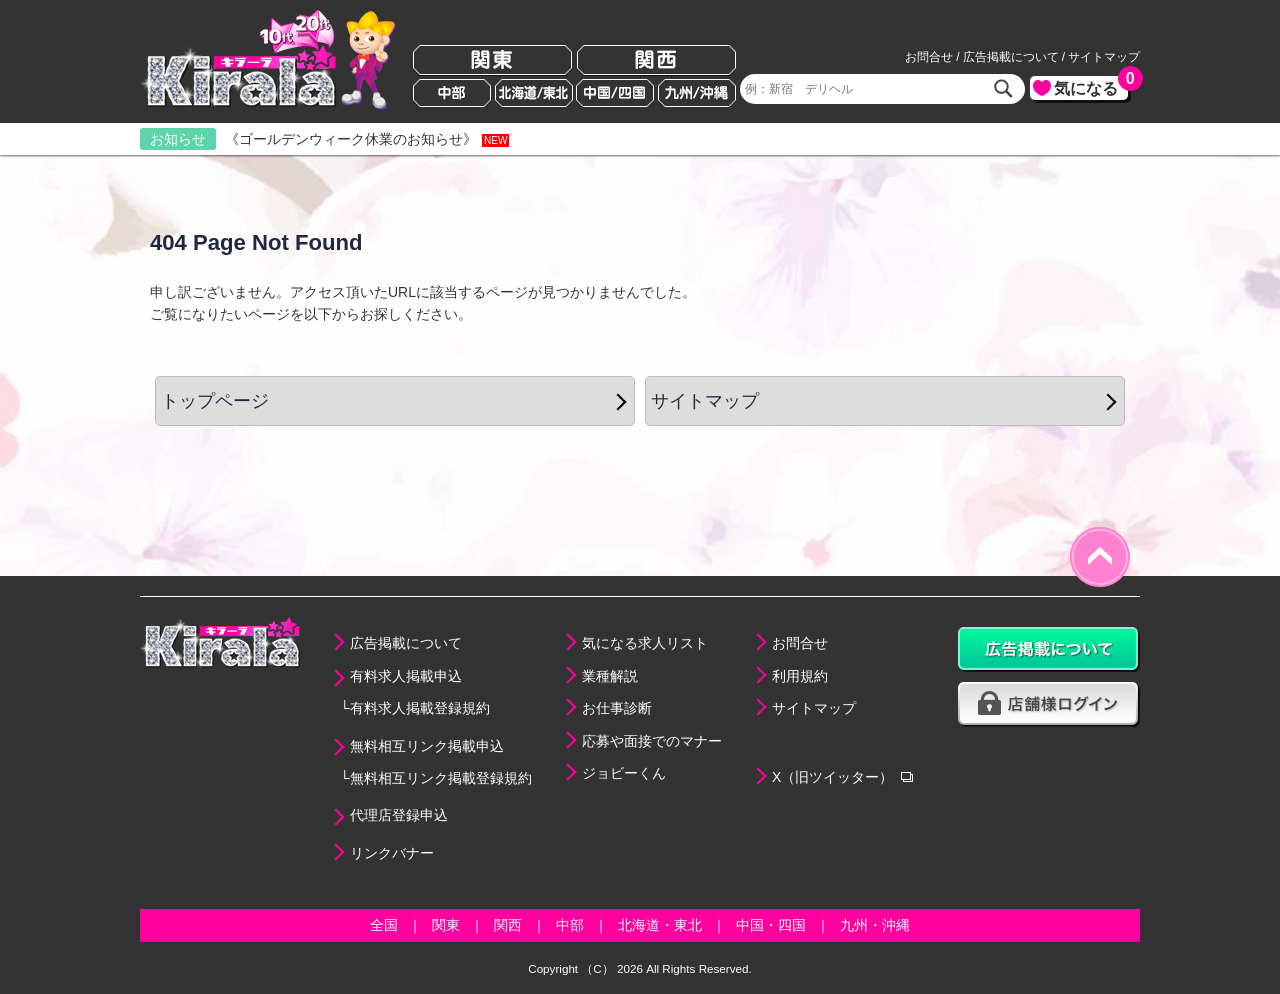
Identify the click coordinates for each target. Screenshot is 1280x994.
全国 (384, 925)
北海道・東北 (660, 925)
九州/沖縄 (697, 93)
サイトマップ (1104, 57)
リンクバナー (392, 853)
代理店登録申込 (399, 815)
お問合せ (929, 57)
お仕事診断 (617, 708)
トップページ (215, 401)
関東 (492, 60)
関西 (656, 60)
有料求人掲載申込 (406, 676)
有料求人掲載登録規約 (420, 708)
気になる (1091, 86)
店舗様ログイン (1049, 704)
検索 (1004, 89)
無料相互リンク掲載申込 (427, 746)
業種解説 (610, 676)
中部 (452, 93)
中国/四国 (615, 93)
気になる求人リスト (645, 643)
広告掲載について (1011, 57)
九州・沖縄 (875, 925)
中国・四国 (771, 925)
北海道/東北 (534, 93)
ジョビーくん (624, 773)
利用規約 (800, 676)
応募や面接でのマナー (652, 741)
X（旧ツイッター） (832, 777)
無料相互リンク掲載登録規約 (441, 778)
